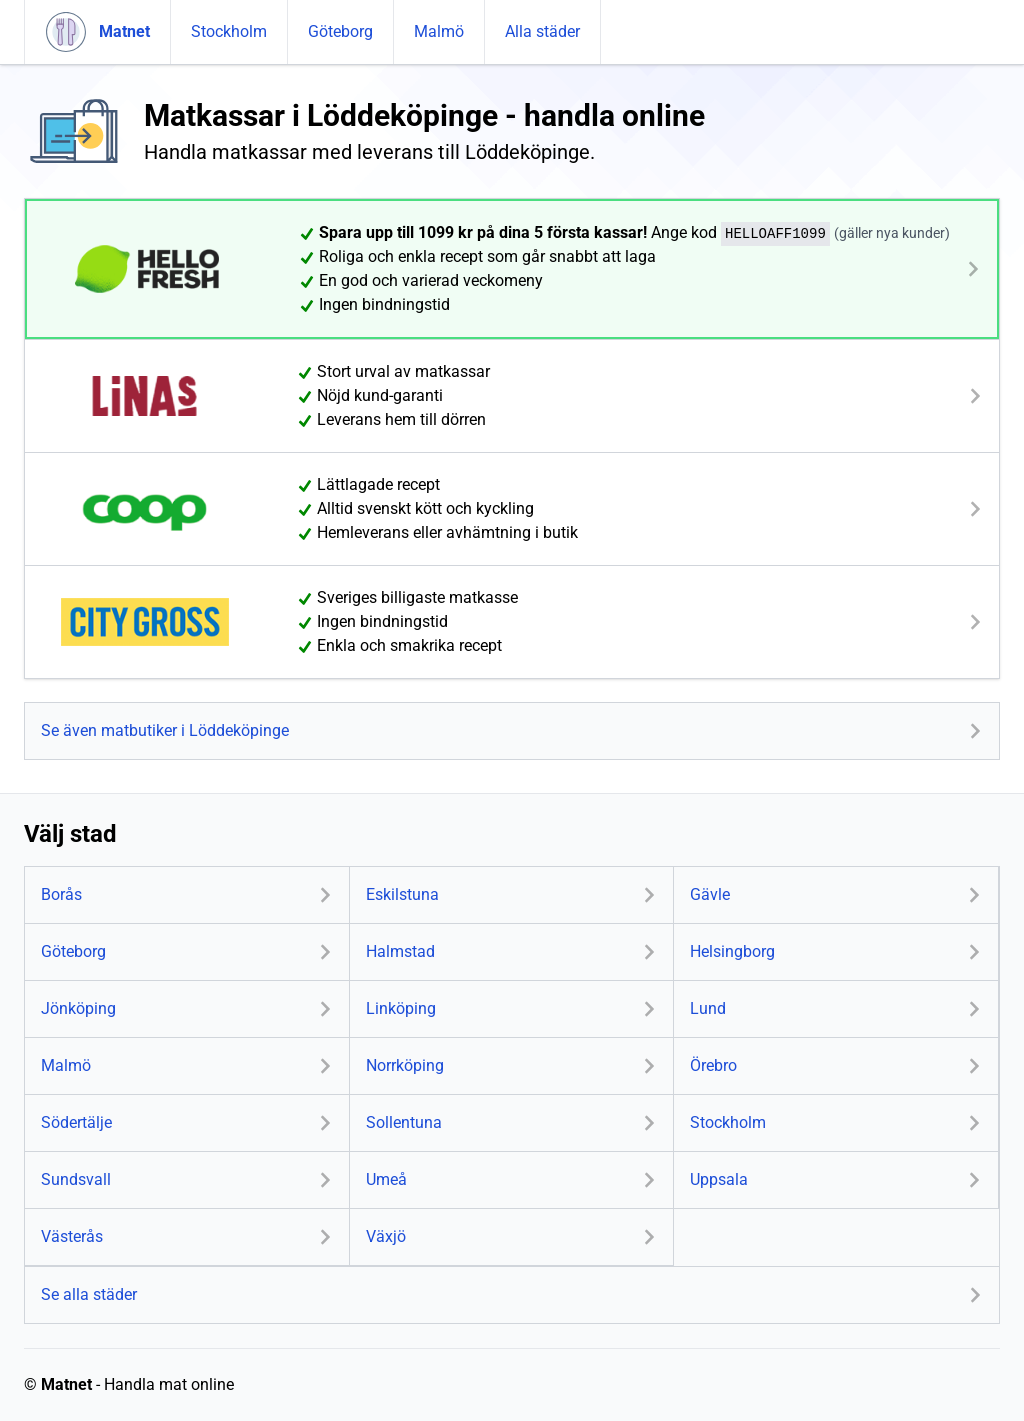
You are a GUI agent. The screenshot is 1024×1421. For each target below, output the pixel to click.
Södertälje (76, 1122)
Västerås (72, 1236)
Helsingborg (732, 951)
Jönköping (78, 1008)
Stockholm (229, 31)
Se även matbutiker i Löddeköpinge (165, 730)
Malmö (439, 31)
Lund (708, 1008)
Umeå (386, 1179)
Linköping (401, 1008)
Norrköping (405, 1065)
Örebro (713, 1065)
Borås (61, 894)
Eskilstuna (402, 894)
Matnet (66, 1384)
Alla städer (542, 31)
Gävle (710, 894)
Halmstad (400, 951)
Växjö (386, 1236)
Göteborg (340, 31)
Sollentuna (404, 1122)
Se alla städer (89, 1294)
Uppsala (719, 1179)
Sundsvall (76, 1179)
